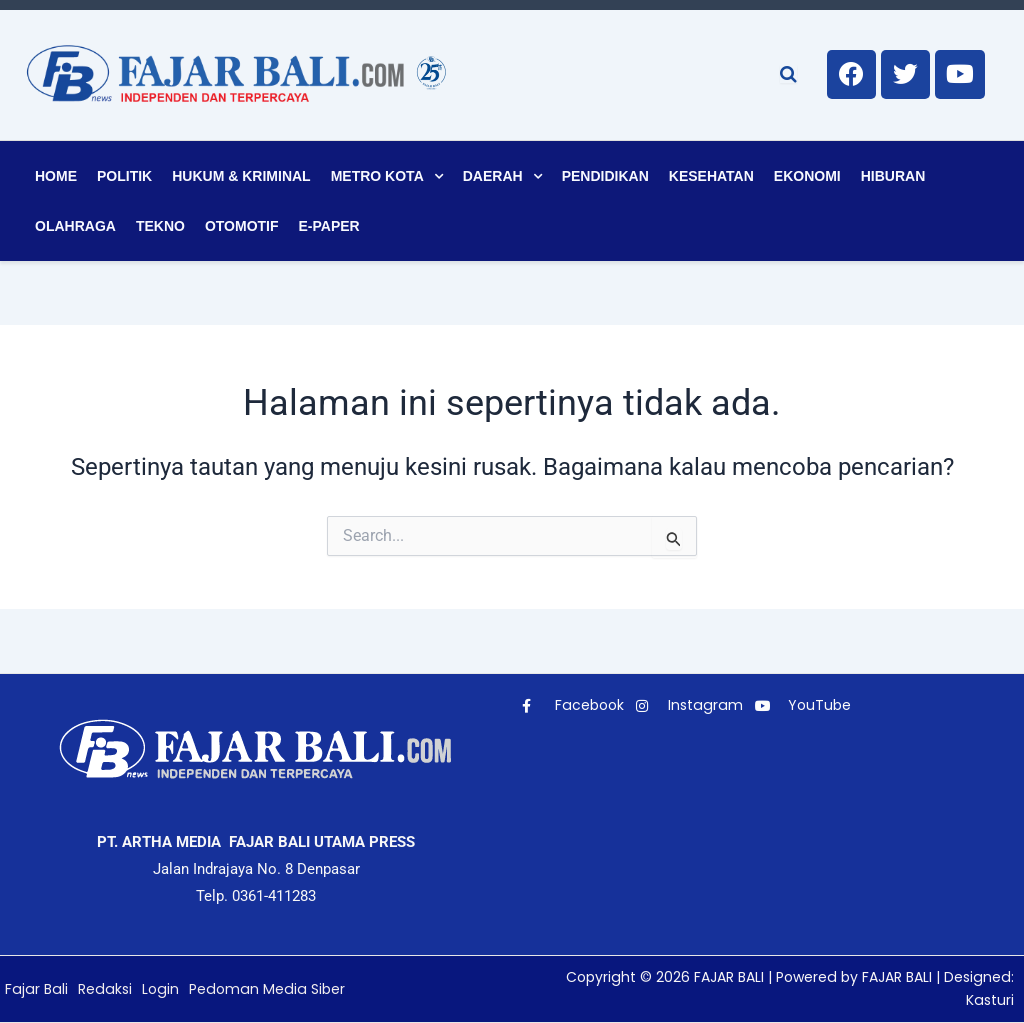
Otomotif (242, 226)
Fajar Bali (35, 989)
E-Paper (329, 226)
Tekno (160, 226)
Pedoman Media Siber (259, 989)
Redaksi (101, 989)
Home (56, 176)
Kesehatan (711, 176)
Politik (124, 176)
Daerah (493, 176)
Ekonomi (807, 176)
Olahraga (75, 226)
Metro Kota (377, 176)
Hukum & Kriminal (241, 176)
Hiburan (893, 176)
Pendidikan (605, 176)
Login (155, 989)
